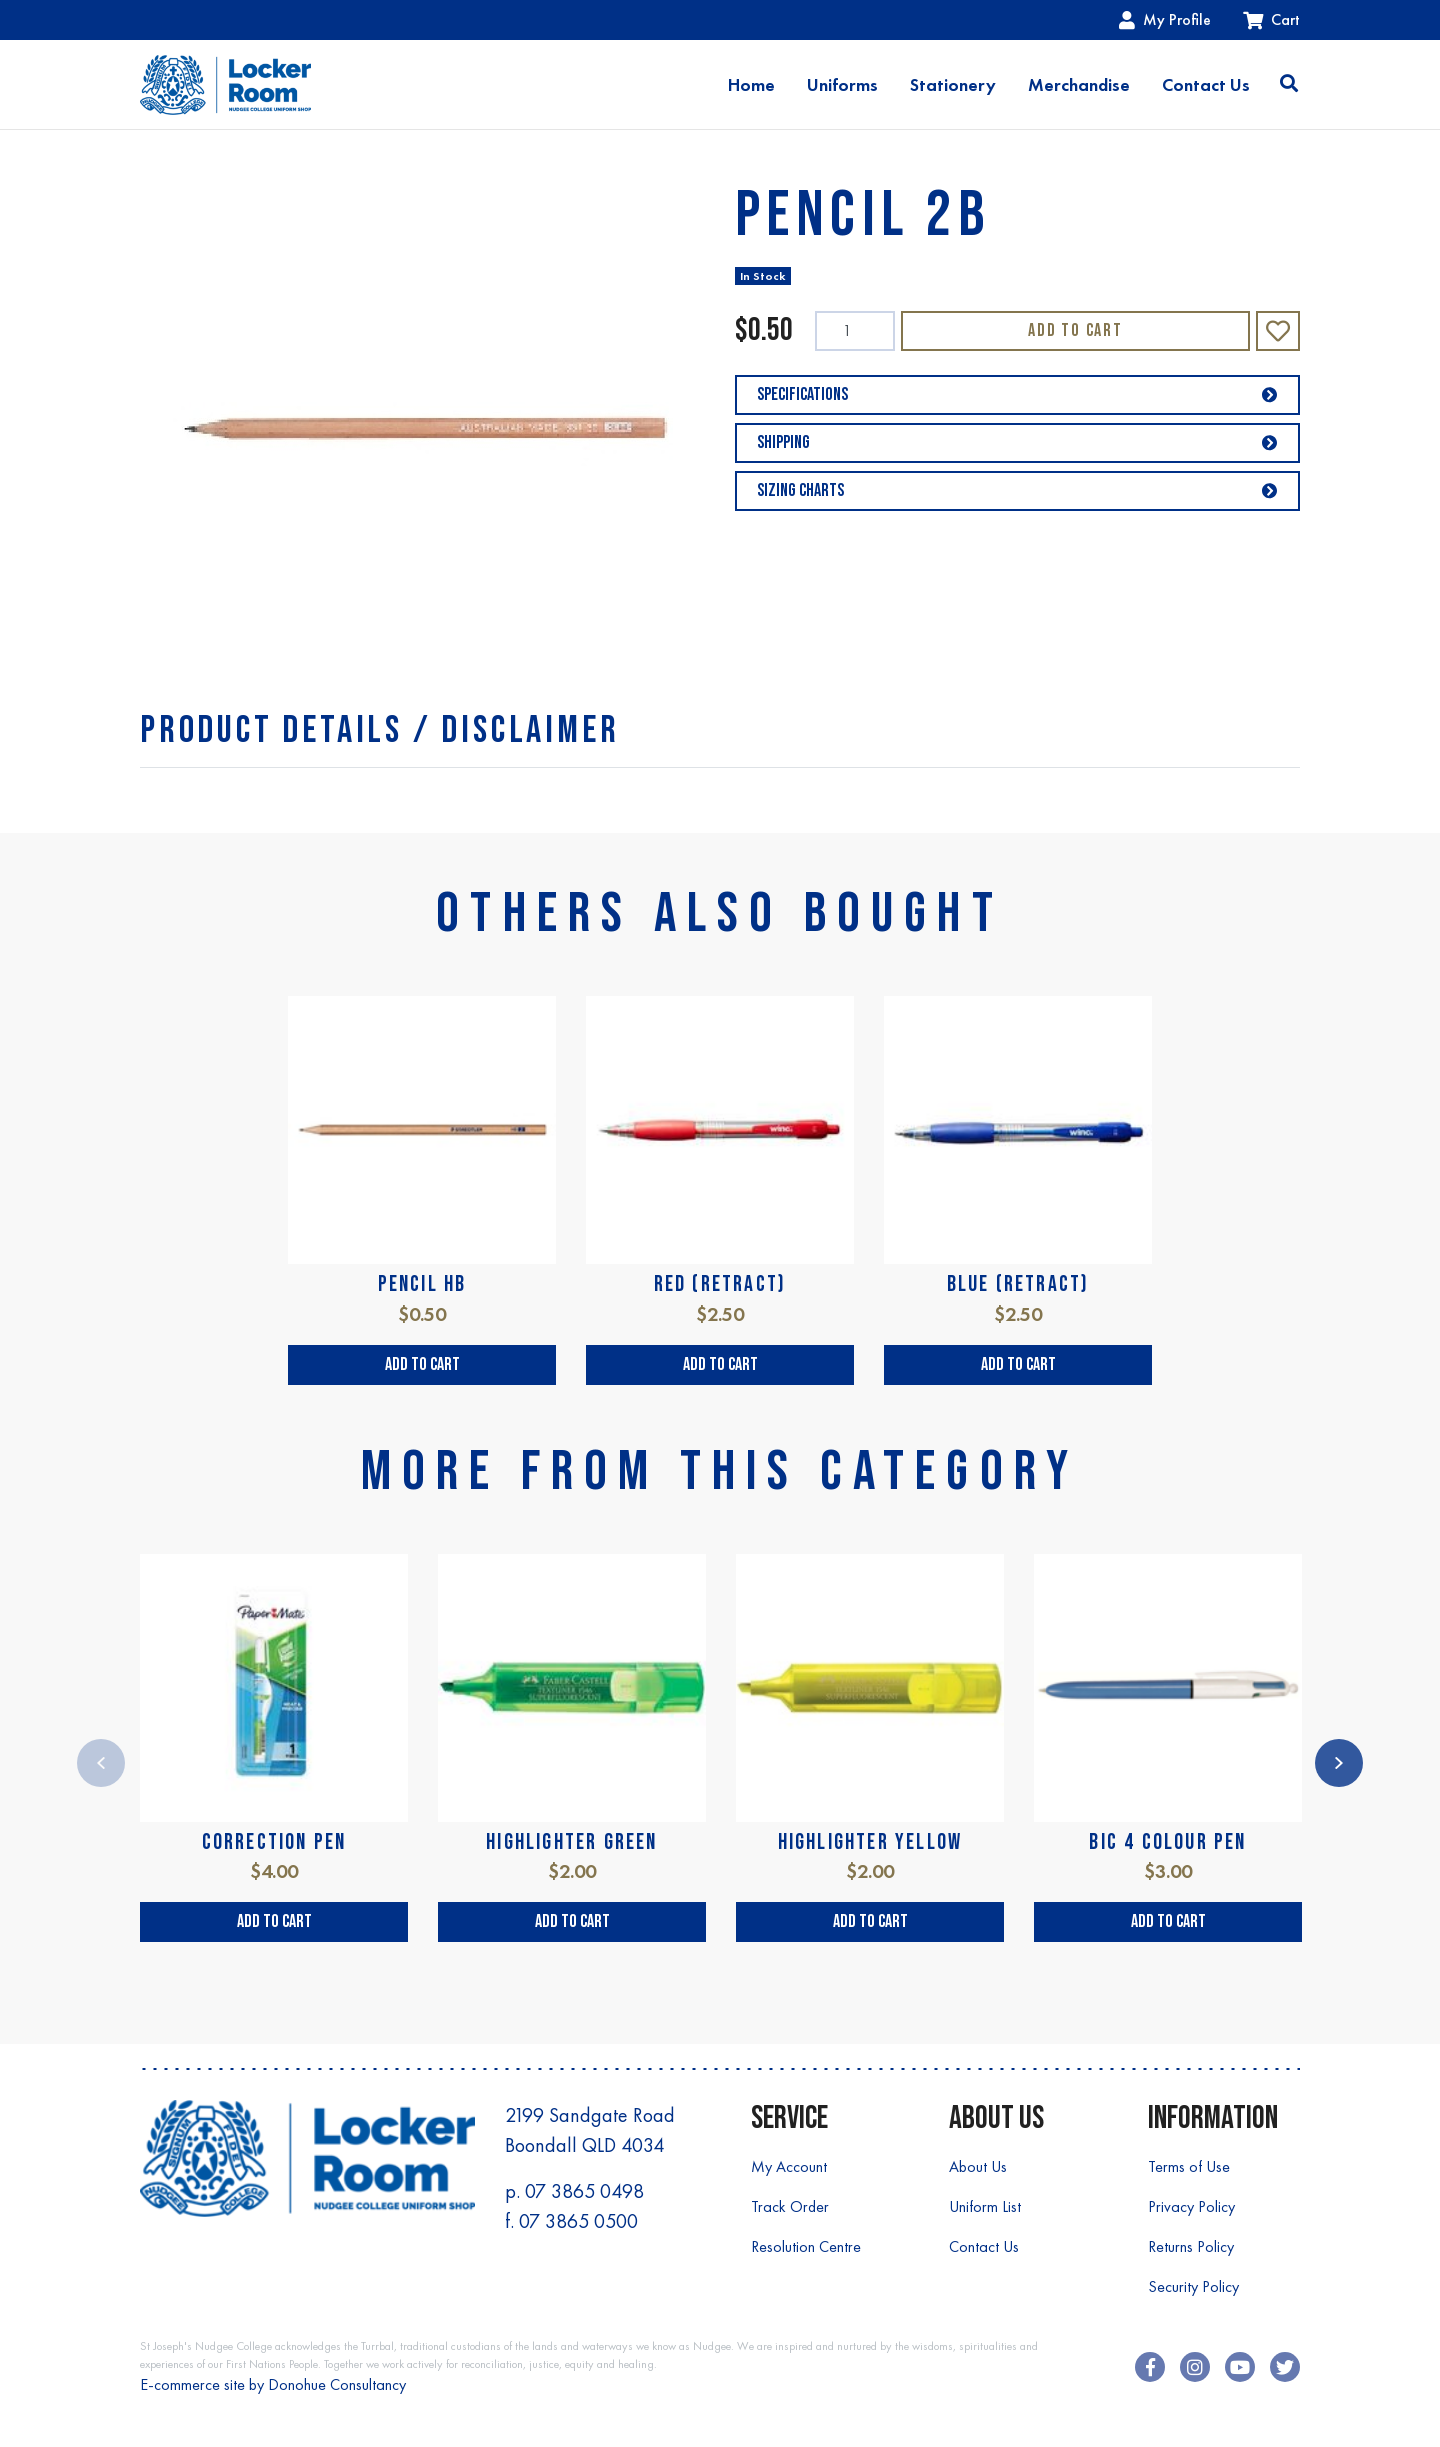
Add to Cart (1075, 330)
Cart (1271, 19)
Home (751, 85)
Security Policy (1193, 2286)
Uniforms (842, 85)
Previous (101, 1763)
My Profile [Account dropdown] (1165, 19)
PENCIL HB (422, 1284)
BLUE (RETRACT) (1018, 1284)
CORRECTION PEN (274, 1842)
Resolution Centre (806, 2246)
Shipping (1017, 442)
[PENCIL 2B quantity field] (855, 331)
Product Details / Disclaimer (379, 730)
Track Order (790, 2206)
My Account (789, 2166)
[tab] (379, 730)
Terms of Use (1189, 2166)
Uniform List (985, 2206)
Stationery (953, 85)
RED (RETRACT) (720, 1284)
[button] (1278, 331)
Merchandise (1079, 85)
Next (1339, 1763)
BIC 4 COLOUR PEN (1167, 1842)
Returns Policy (1191, 2246)
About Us (978, 2166)
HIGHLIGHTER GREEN (571, 1842)
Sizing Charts (1017, 490)
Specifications (1017, 394)
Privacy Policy (1191, 2206)
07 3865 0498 (584, 2191)
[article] (422, 1190)
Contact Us (1206, 85)
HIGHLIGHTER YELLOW (870, 1842)
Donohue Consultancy (337, 2384)
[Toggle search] (1289, 85)
